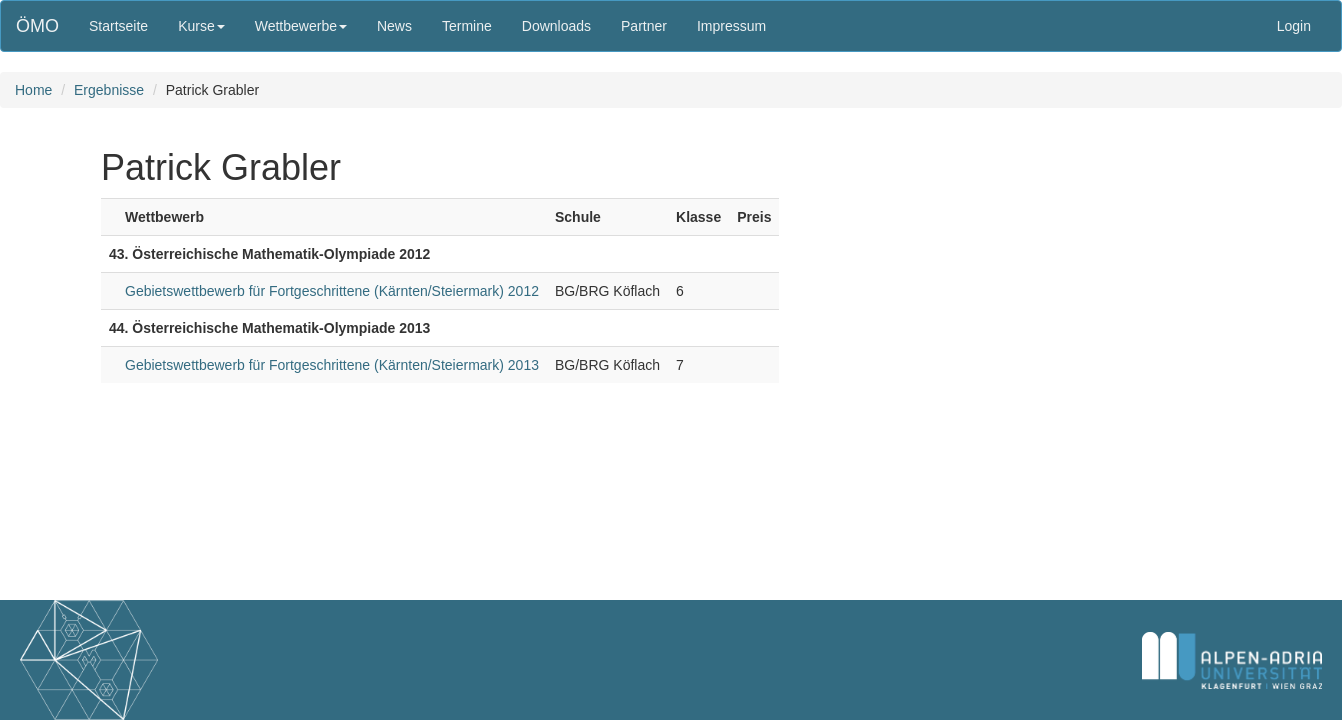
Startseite (118, 26)
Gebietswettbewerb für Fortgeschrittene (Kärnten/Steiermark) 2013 (332, 365)
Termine (467, 26)
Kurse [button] (201, 26)
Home (33, 90)
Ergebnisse (109, 90)
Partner (644, 26)
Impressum (731, 26)
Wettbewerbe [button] (301, 26)
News (394, 26)
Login (1294, 26)
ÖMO (37, 26)
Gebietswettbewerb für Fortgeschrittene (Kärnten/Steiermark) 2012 (332, 291)
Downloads (556, 26)
